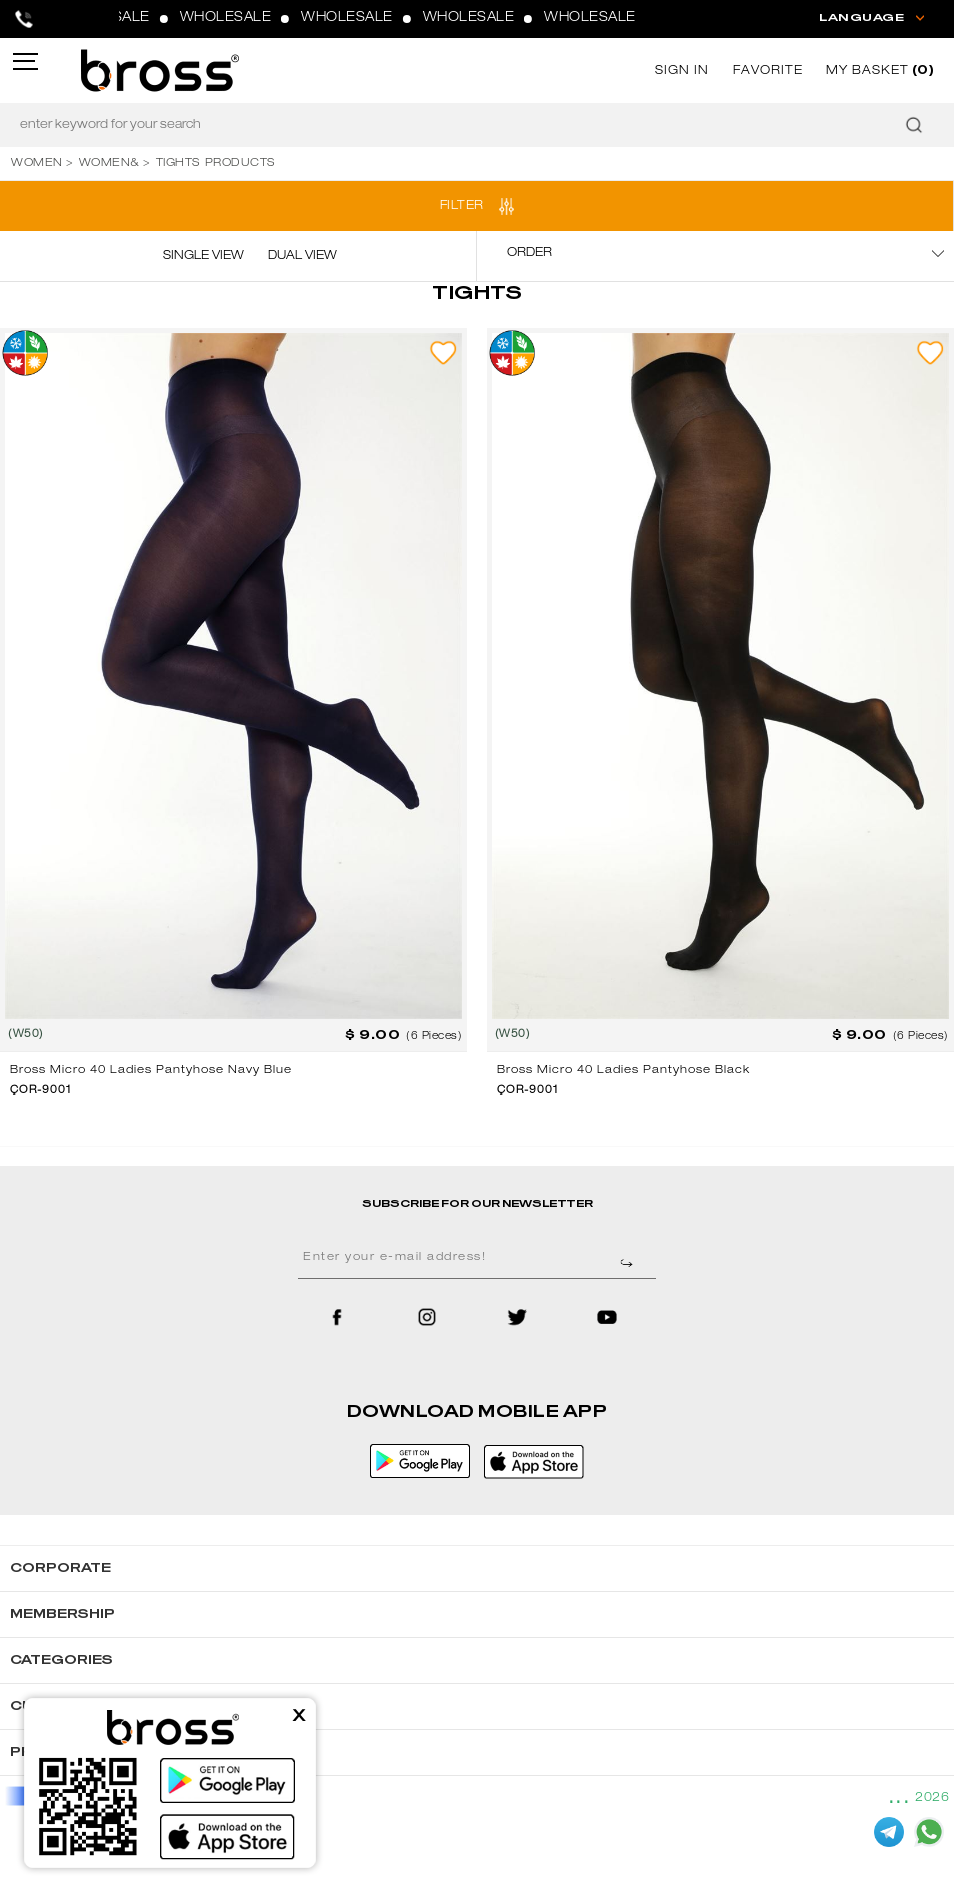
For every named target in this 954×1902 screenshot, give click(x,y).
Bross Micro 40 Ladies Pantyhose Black (623, 1070)
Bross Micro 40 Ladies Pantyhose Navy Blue (151, 1070)
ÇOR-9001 (40, 1091)
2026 (932, 1798)
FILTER (462, 206)
